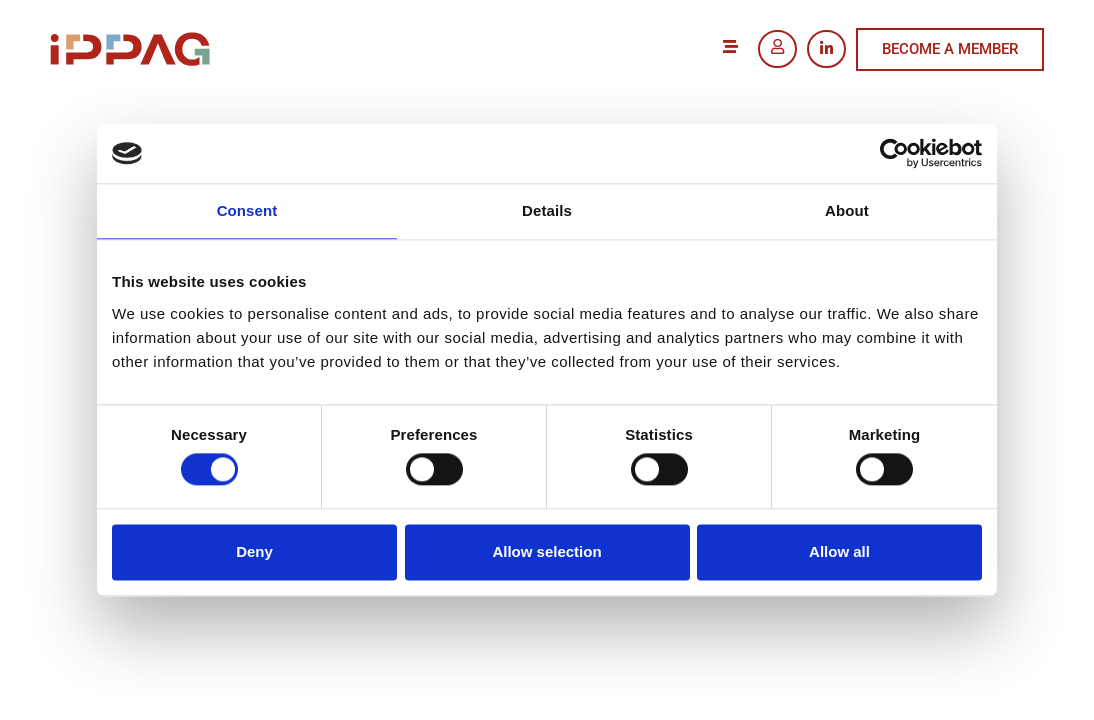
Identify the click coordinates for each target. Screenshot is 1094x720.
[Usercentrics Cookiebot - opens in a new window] (894, 153)
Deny (254, 551)
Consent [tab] (247, 210)
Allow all (839, 551)
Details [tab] (547, 210)
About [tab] (847, 210)
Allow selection (546, 551)
